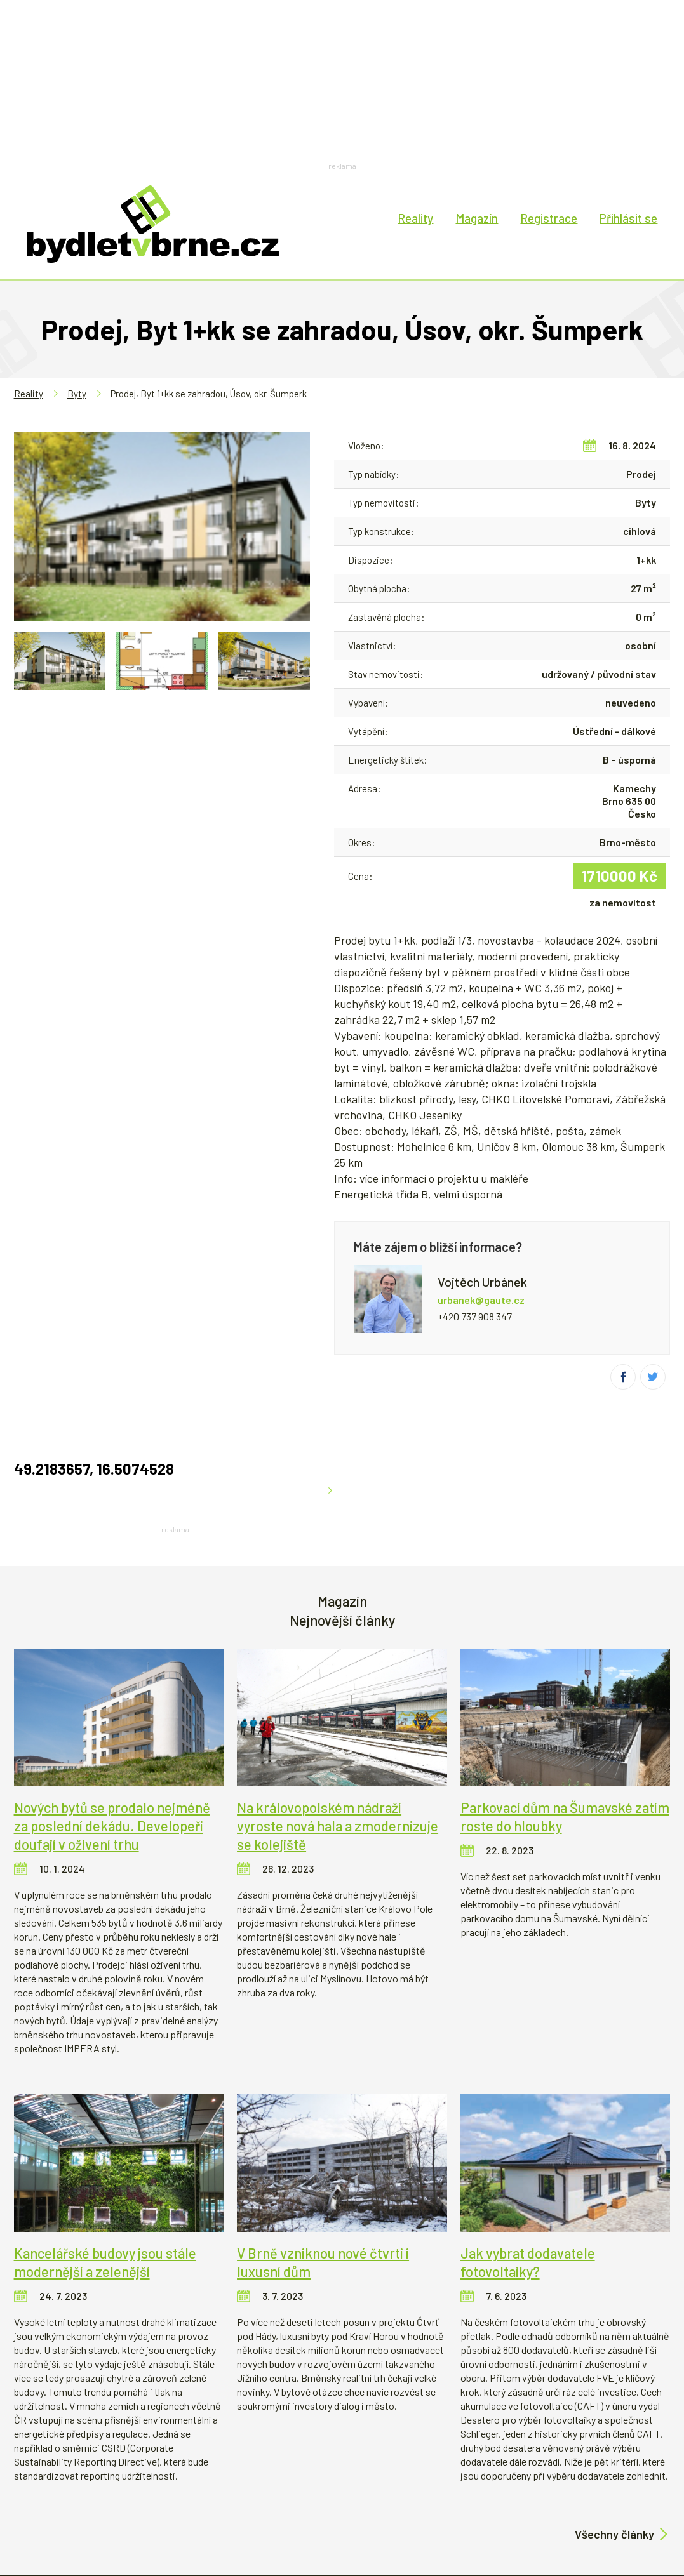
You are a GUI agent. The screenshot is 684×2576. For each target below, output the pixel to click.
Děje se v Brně (563, 2479)
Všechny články (614, 2415)
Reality (415, 218)
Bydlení (103, 2479)
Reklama (311, 2527)
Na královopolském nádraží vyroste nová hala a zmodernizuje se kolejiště (337, 1706)
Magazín (476, 218)
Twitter (653, 1377)
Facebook (623, 1377)
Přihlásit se (628, 218)
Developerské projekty (251, 2479)
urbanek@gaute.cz (481, 1300)
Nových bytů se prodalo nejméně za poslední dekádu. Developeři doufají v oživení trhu (112, 1706)
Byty (76, 393)
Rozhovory (485, 2479)
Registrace (548, 218)
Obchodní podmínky (456, 2527)
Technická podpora (228, 2527)
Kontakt (372, 2527)
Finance (157, 2479)
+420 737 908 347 (475, 1316)
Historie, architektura (385, 2479)
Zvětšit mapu (303, 744)
